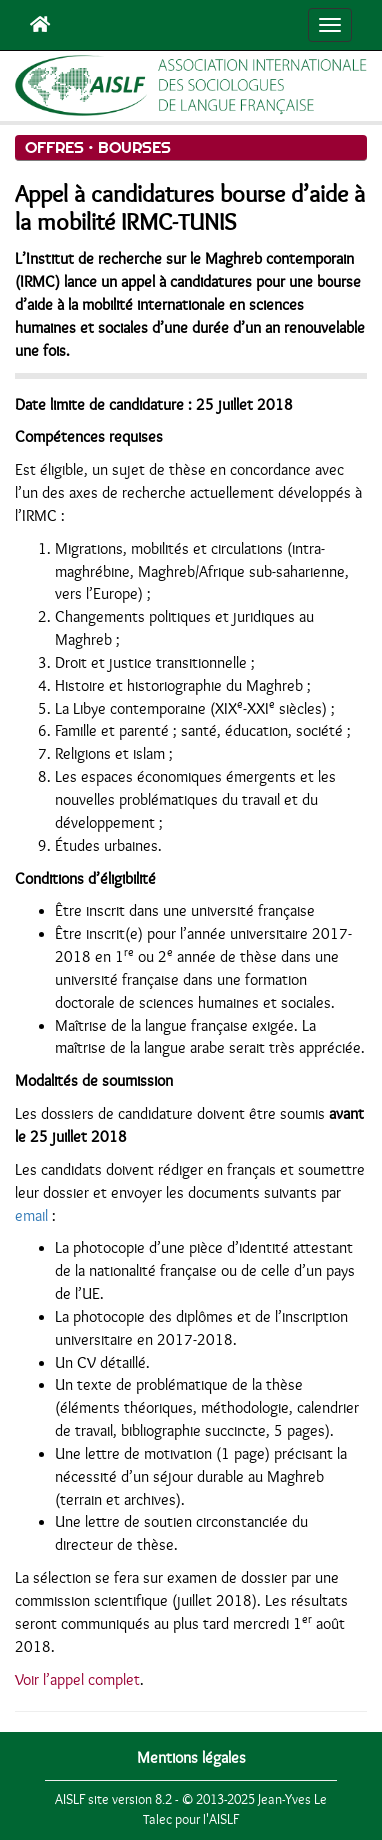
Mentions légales (191, 1758)
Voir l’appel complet (77, 1680)
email (31, 1216)
